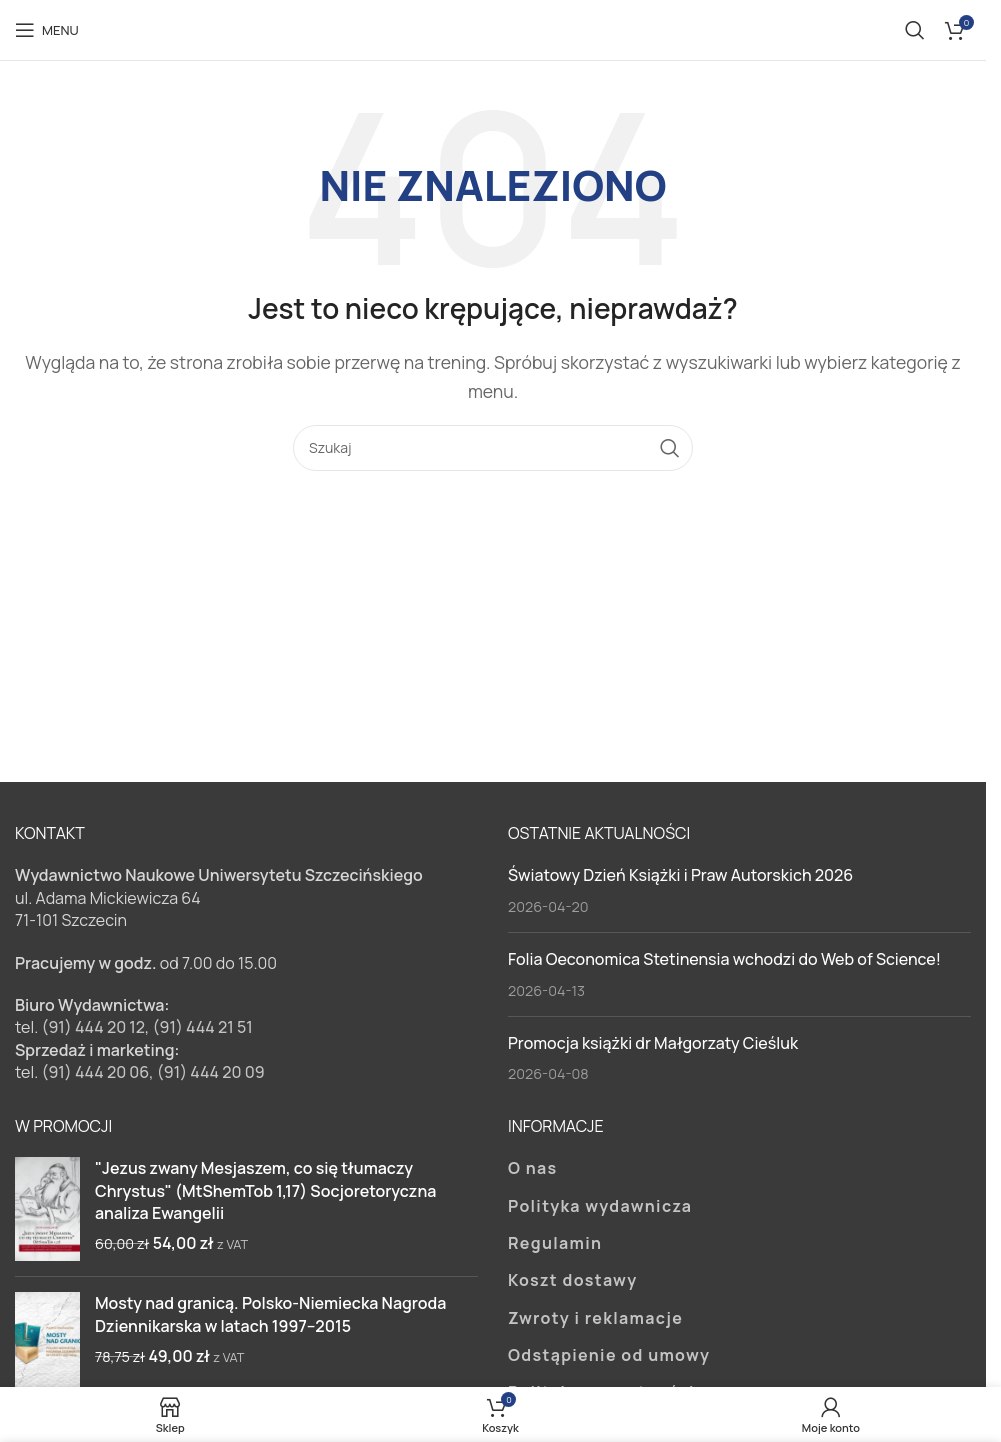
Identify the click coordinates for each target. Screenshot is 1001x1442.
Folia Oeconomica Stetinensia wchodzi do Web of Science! (724, 959)
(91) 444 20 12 (93, 1027)
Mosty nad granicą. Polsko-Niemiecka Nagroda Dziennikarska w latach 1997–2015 (270, 1314)
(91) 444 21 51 (203, 1027)
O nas (533, 1168)
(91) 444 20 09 (211, 1072)
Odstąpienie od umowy (609, 1355)
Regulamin (555, 1243)
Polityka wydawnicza (600, 1206)
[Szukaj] (915, 30)
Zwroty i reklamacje (595, 1318)
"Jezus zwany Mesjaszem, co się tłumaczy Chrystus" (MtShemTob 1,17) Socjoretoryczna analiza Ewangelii (265, 1190)
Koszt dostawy (572, 1280)
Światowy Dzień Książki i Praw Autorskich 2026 (680, 875)
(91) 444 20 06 (95, 1072)
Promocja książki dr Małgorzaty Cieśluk (653, 1043)
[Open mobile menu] (47, 30)
